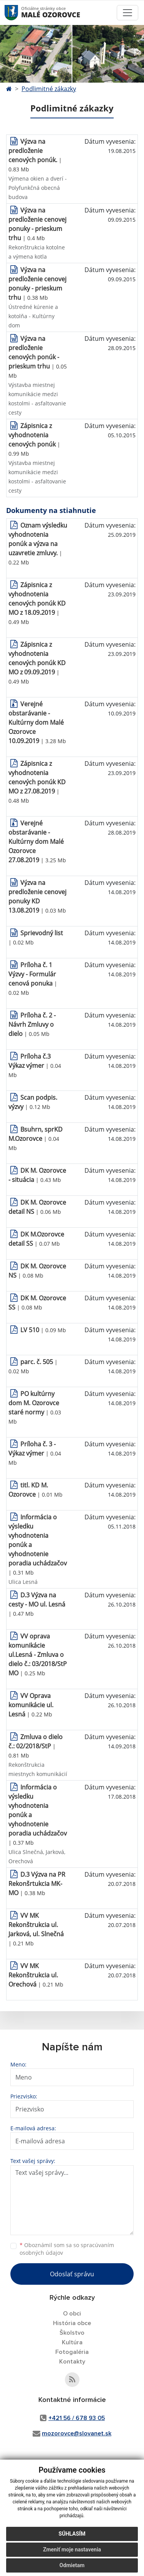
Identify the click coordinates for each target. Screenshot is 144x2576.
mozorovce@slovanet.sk (76, 2433)
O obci (72, 2313)
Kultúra (72, 2342)
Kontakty (72, 2362)
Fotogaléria (72, 2352)
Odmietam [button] (72, 2565)
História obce (72, 2323)
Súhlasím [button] (72, 2534)
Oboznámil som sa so (67, 2249)
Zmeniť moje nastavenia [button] (72, 2549)
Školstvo (72, 2333)
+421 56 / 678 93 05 (76, 2418)
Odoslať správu (72, 2274)
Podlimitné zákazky (49, 89)
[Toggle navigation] (127, 12)
